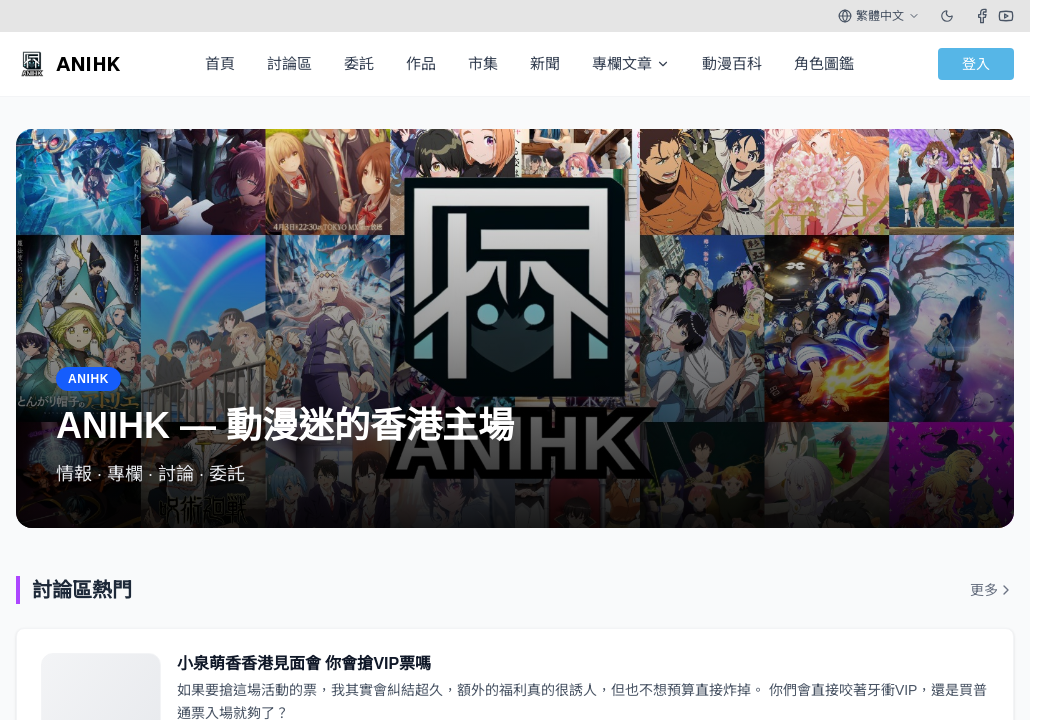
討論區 (289, 63)
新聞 (545, 63)
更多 (992, 590)
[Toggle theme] (947, 16)
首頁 (220, 63)
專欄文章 (631, 63)
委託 (359, 63)
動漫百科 (732, 63)
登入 (976, 64)
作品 (421, 63)
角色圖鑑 (824, 63)
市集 (483, 63)
